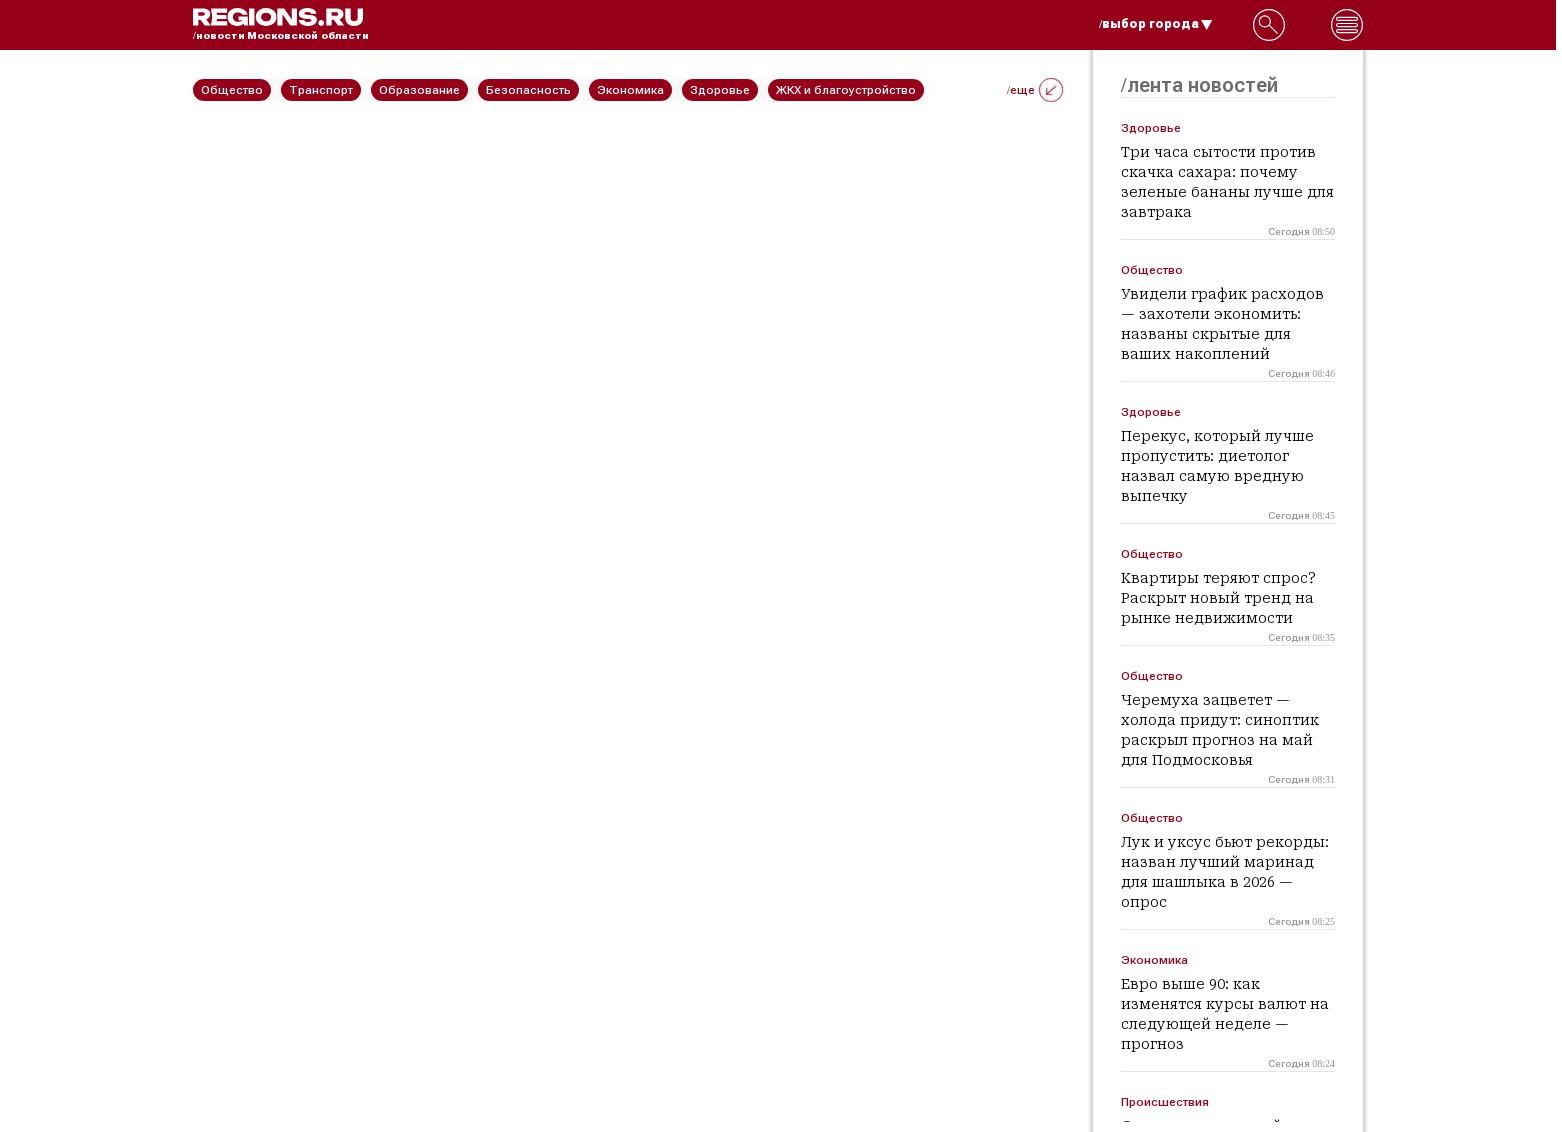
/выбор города (1156, 24)
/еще (1035, 90)
